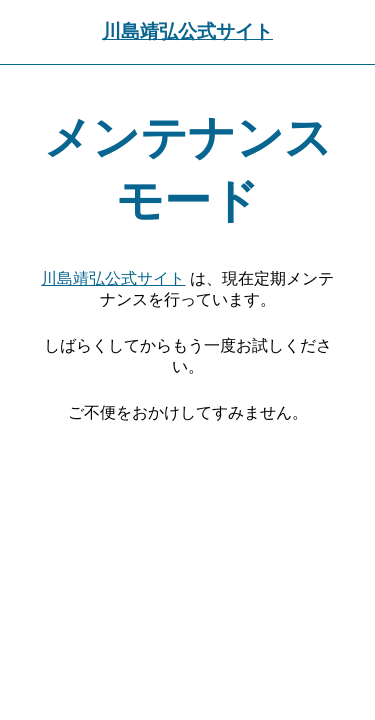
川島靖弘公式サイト (187, 31)
